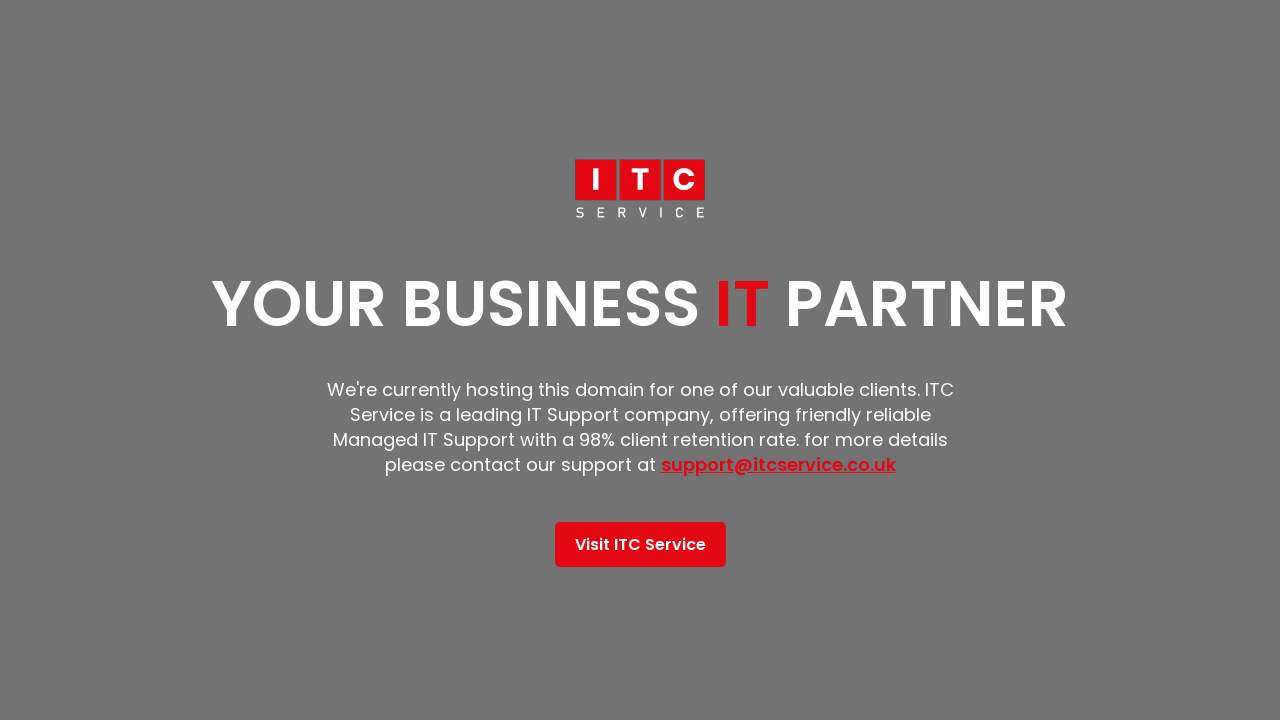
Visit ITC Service (640, 544)
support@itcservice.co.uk (778, 464)
